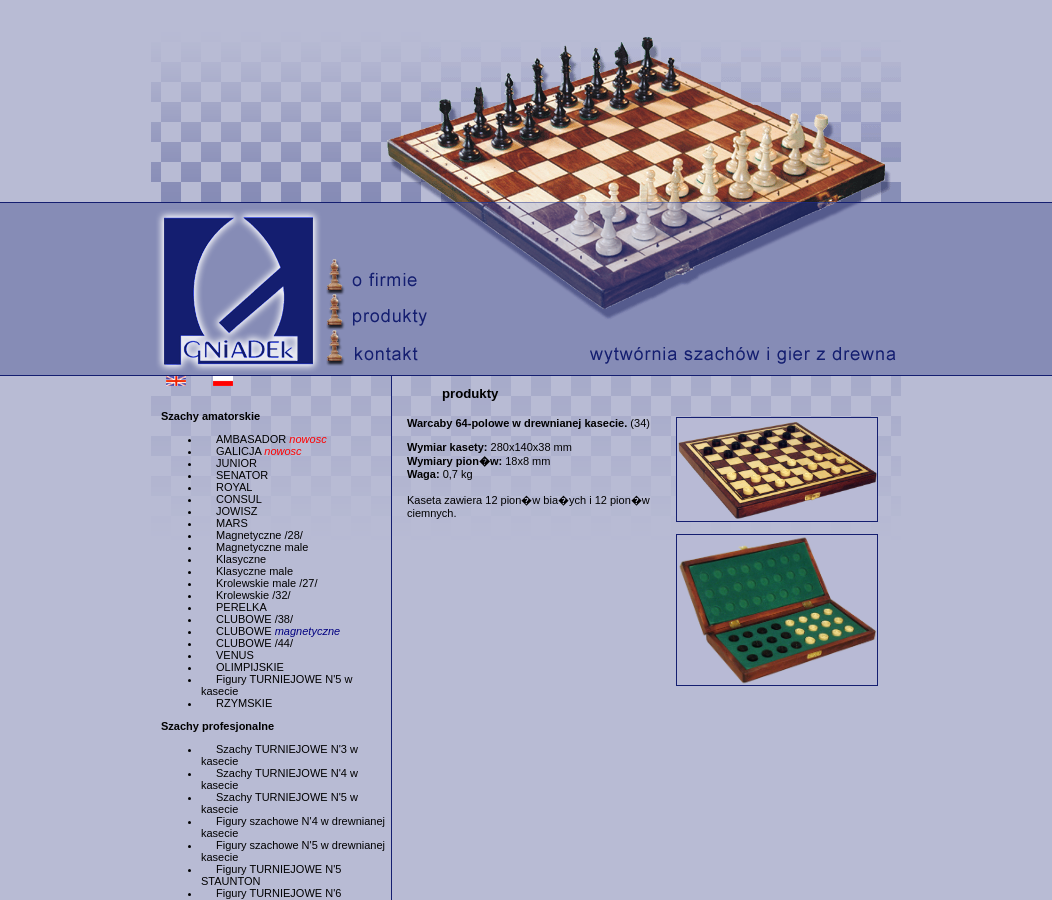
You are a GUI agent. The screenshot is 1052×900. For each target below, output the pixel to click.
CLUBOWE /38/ (254, 619)
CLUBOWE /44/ (254, 643)
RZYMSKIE (244, 703)
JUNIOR (236, 463)
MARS (232, 523)
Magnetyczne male (262, 547)
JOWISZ (237, 511)
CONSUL (239, 499)
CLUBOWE (278, 631)
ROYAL (234, 487)
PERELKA (241, 607)
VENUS (235, 655)
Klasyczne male (254, 571)
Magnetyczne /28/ (259, 535)
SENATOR (242, 475)
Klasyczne (241, 559)
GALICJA (259, 451)
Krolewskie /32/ (253, 595)
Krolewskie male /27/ (267, 583)
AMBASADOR (271, 439)
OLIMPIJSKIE (250, 667)
